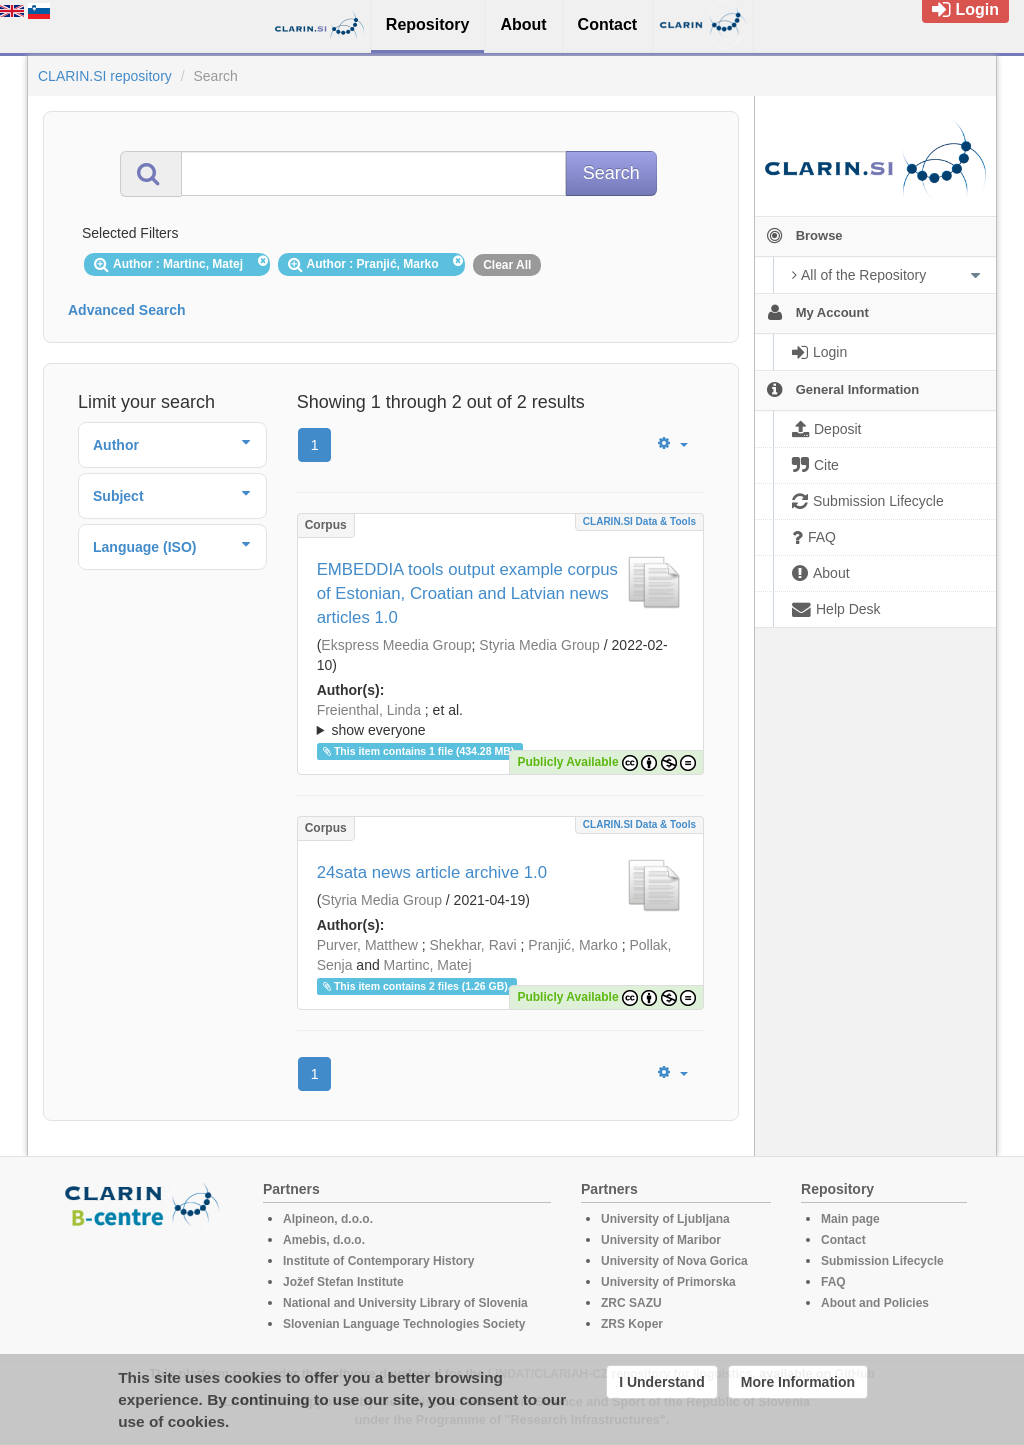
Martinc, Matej (428, 965)
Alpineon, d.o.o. (328, 1219)
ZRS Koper (632, 1324)
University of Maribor (661, 1240)
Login (965, 9)
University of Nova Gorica (674, 1261)
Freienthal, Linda (369, 710)
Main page (850, 1219)
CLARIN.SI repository (105, 76)
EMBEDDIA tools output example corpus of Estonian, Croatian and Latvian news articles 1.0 (467, 593)
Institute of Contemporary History (378, 1261)
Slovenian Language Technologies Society (404, 1324)
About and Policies (875, 1303)
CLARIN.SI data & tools (639, 521)
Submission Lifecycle (882, 1261)
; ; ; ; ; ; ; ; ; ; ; (500, 720)
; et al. (500, 721)
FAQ (833, 1282)
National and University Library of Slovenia (405, 1303)
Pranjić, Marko (572, 945)
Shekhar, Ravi (472, 945)
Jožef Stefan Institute (343, 1282)
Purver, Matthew (367, 945)
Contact (843, 1240)
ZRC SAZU (631, 1303)
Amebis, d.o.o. (324, 1240)
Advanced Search (127, 310)
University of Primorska (668, 1282)
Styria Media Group (539, 645)
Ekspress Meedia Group (396, 645)
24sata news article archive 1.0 (432, 872)
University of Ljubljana (665, 1219)
